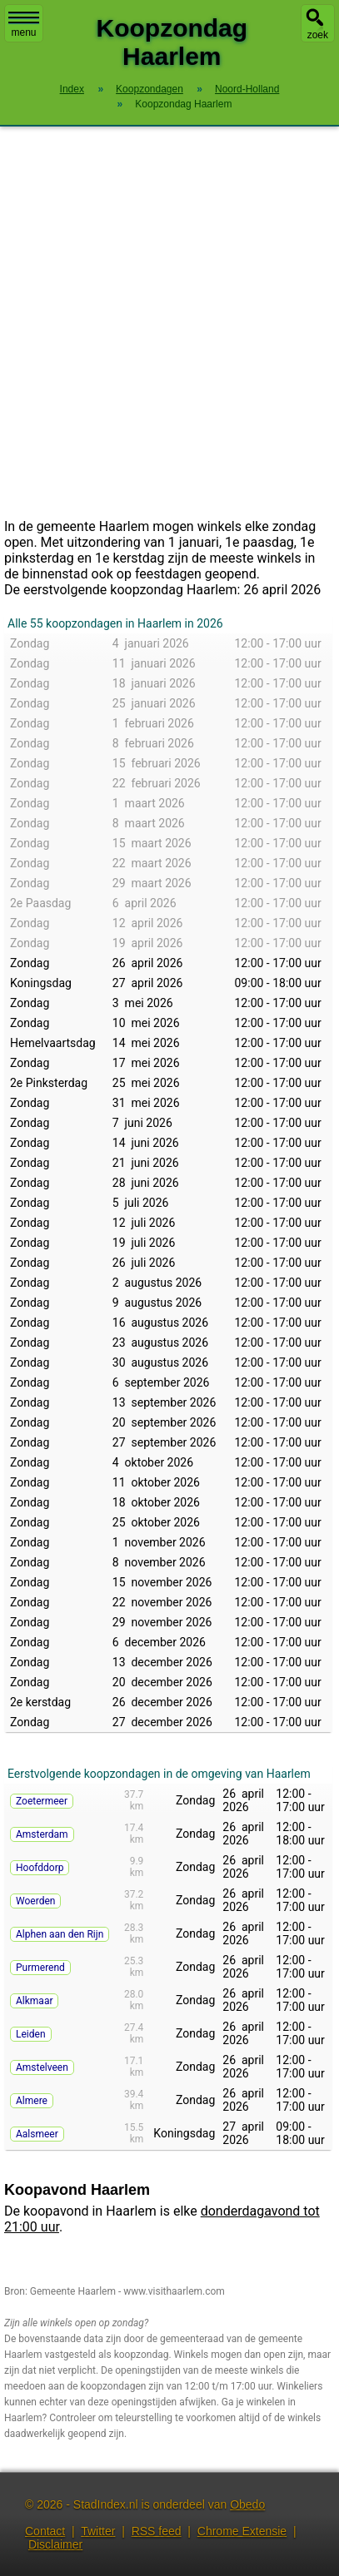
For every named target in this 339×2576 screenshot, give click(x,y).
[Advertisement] (169, 322)
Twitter (98, 2531)
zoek (317, 35)
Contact (45, 2531)
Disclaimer (55, 2544)
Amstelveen (42, 2067)
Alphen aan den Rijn (59, 1934)
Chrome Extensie (242, 2531)
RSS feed (157, 2531)
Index (72, 89)
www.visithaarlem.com (174, 2291)
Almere (31, 2101)
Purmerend (40, 1967)
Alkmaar (34, 2001)
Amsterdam (42, 1834)
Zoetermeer (41, 1801)
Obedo (247, 2504)
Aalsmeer (37, 2134)
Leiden (31, 2034)
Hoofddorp (39, 1868)
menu (23, 25)
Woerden (35, 1901)
